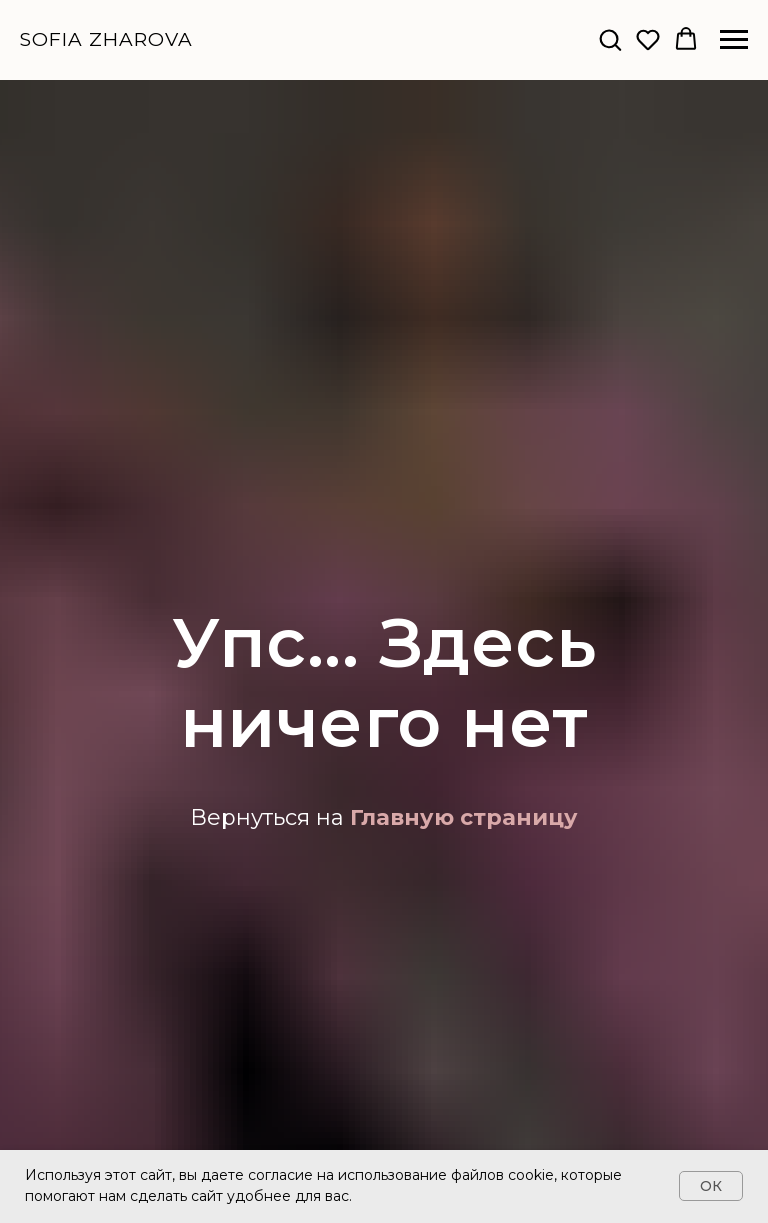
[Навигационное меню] (734, 40)
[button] (610, 39)
